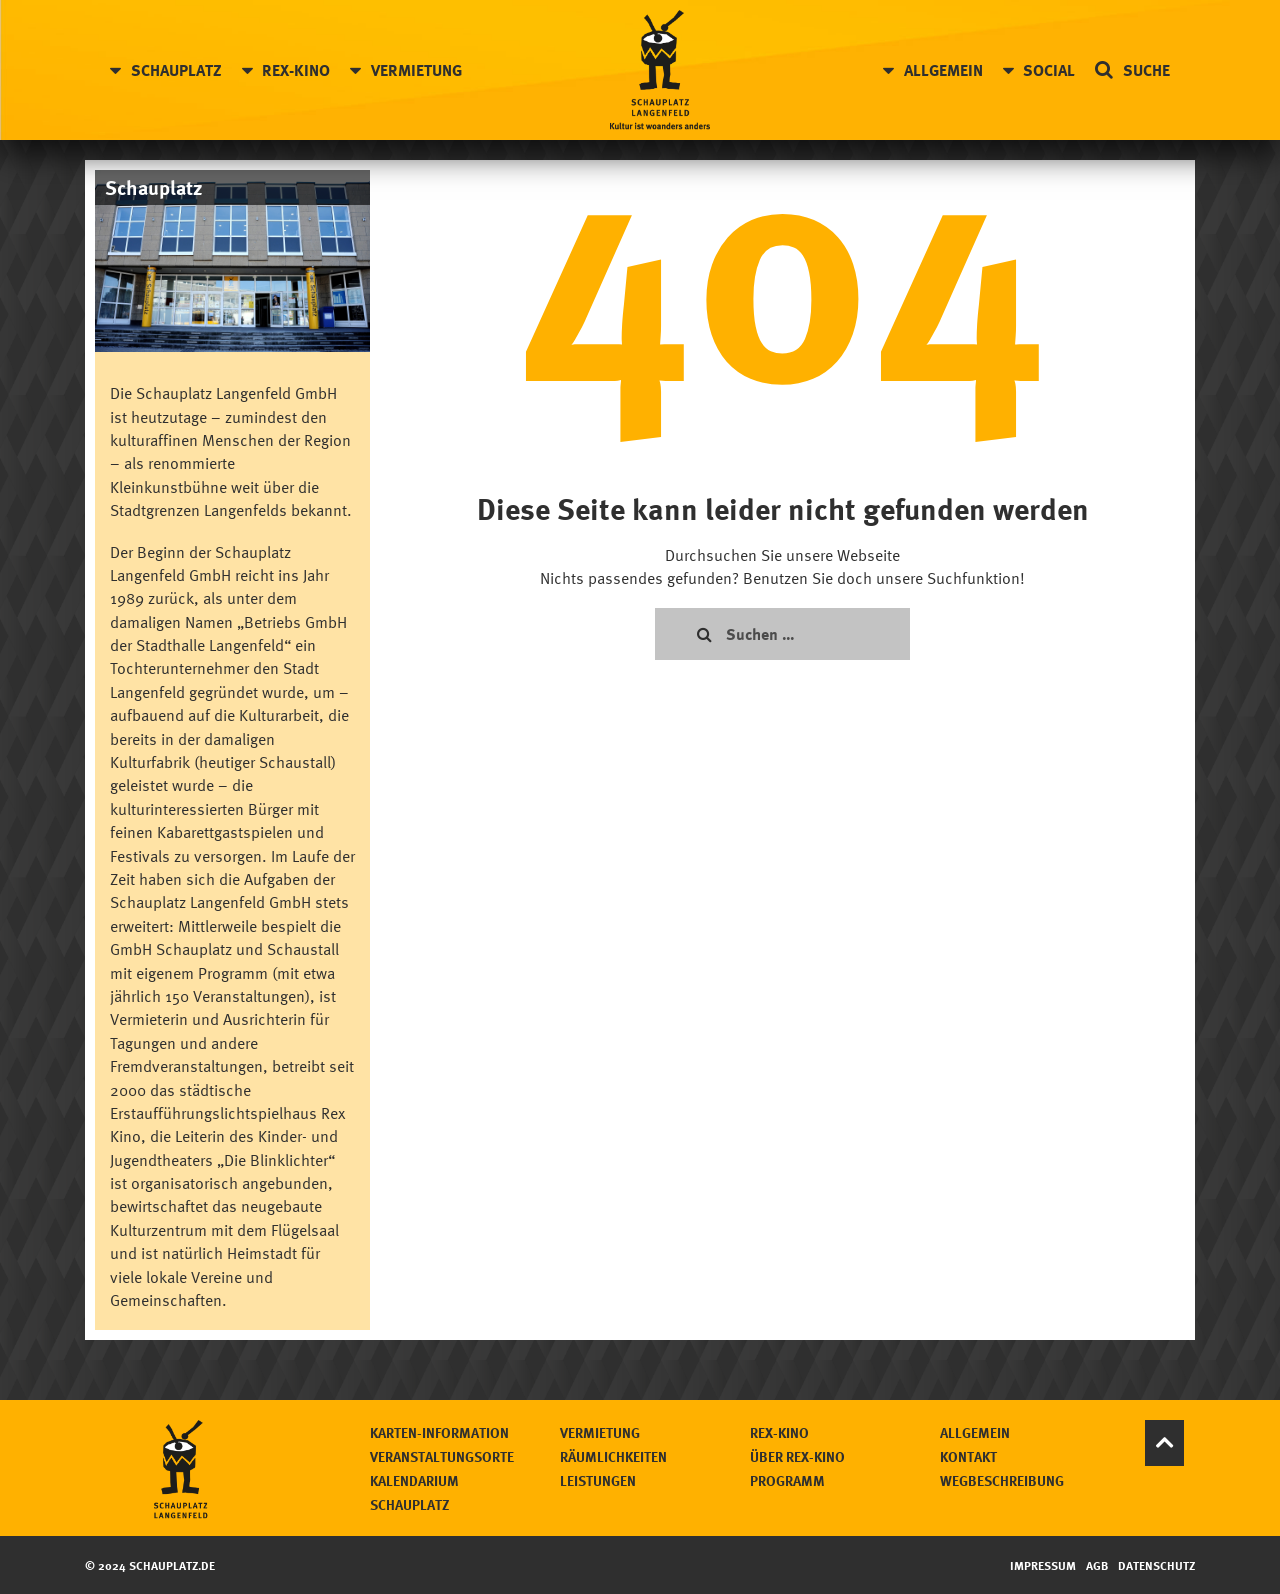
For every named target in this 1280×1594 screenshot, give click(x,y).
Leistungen (598, 1480)
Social (1049, 70)
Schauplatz (176, 70)
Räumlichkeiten (613, 1456)
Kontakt (968, 1456)
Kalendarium (414, 1480)
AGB (1097, 1565)
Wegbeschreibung (1002, 1480)
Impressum (1043, 1565)
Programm (787, 1480)
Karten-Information (439, 1432)
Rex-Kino (296, 70)
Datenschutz (1156, 1565)
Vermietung (416, 70)
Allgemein (943, 70)
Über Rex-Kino (797, 1456)
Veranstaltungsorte (442, 1456)
